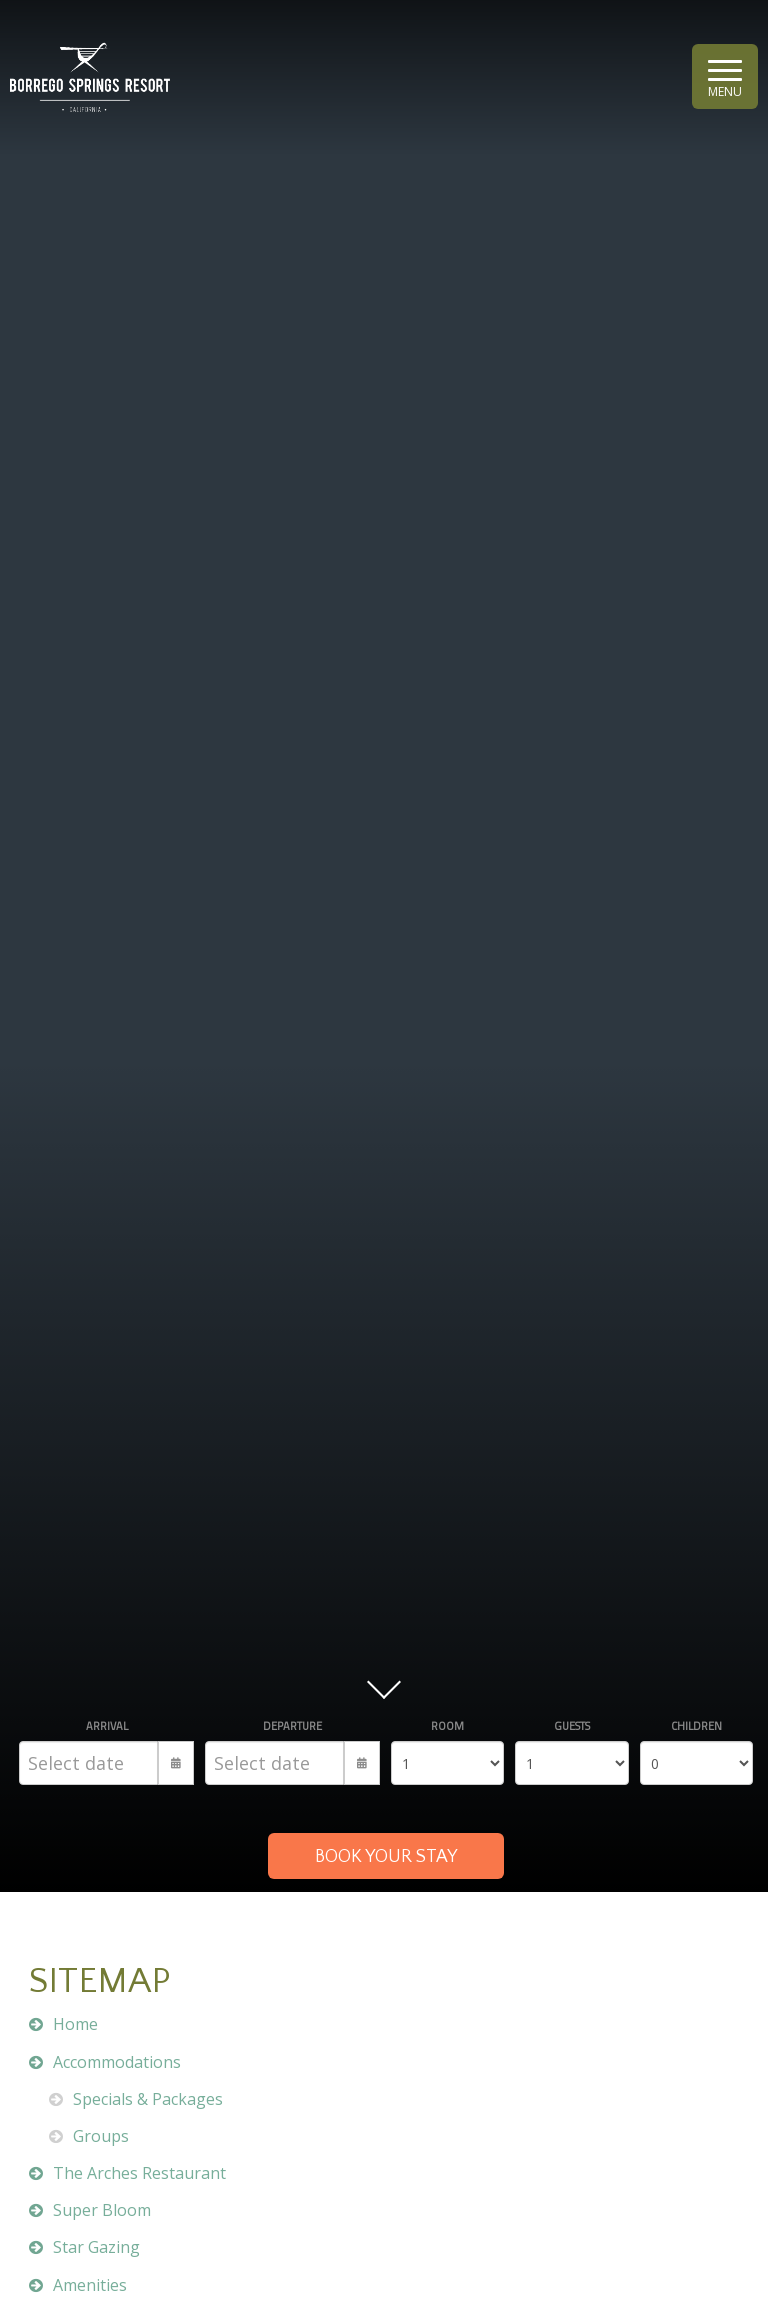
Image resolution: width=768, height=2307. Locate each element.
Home (75, 2024)
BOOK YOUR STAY (386, 1857)
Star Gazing (96, 2247)
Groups (101, 2136)
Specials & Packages (148, 2099)
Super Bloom (102, 2210)
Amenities (90, 2285)
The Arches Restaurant (139, 2173)
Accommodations (117, 2062)
